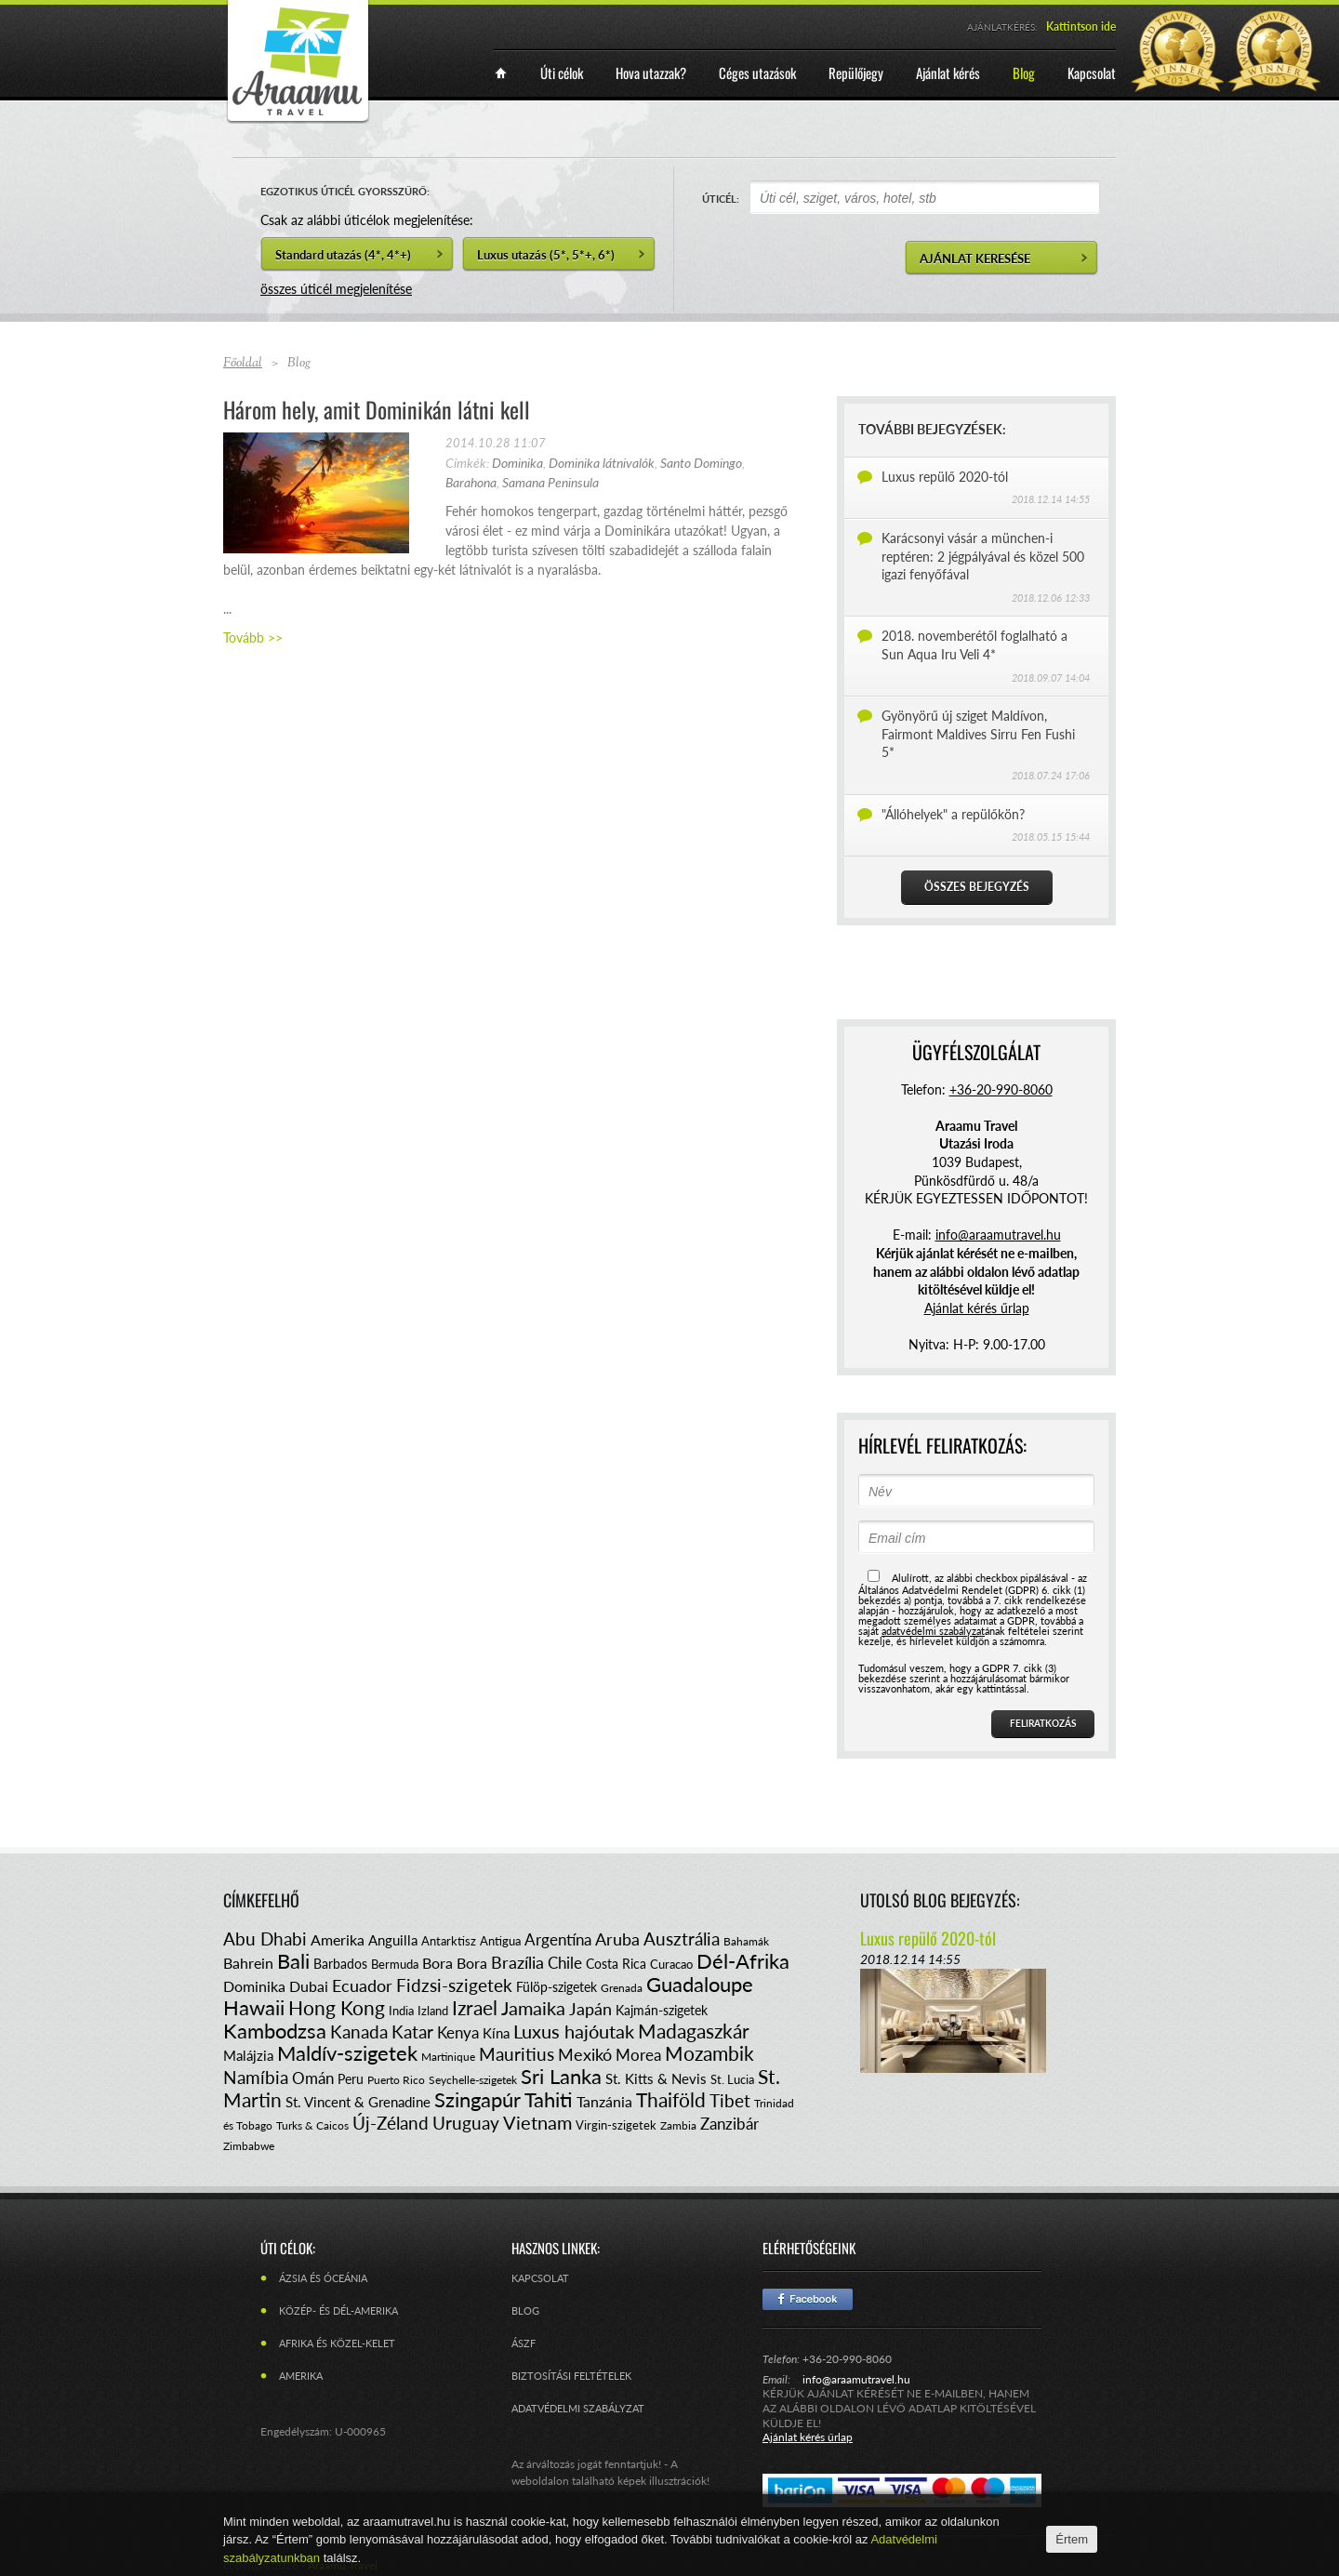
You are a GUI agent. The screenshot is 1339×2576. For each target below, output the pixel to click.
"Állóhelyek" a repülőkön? (953, 814)
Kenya (458, 2032)
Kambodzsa (274, 2030)
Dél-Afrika (742, 1960)
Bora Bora (454, 1963)
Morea (638, 2055)
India (401, 2010)
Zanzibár (729, 2123)
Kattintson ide (1081, 26)
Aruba (617, 1939)
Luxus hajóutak (573, 2031)
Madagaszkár (693, 2030)
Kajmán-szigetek (662, 2010)
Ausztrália (681, 1938)
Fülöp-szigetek (556, 1987)
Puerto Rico (396, 2080)
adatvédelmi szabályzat (933, 1631)
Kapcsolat (540, 2278)
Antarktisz (448, 1940)
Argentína (557, 1939)
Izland (433, 2010)
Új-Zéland (390, 2122)
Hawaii (254, 2007)
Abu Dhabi (265, 1938)
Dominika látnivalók (602, 463)
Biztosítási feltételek (571, 2376)
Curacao (671, 1964)
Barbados (340, 1964)
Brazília (517, 1962)
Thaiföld (671, 2099)
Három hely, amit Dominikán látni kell (376, 409)
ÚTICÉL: (720, 199)
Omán (313, 2078)
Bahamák (746, 1941)
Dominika (517, 463)
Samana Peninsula (550, 482)
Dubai (308, 1986)
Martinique (448, 2057)
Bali (293, 1960)
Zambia (678, 2125)
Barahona (471, 482)
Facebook (807, 2299)
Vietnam (537, 2122)
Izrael (474, 2007)
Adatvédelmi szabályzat (577, 2408)
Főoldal (242, 363)
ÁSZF (523, 2343)
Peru (351, 2079)
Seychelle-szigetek (473, 2080)
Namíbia (255, 2077)
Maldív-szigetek (347, 2052)
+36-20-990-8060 (1001, 1089)
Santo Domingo (701, 463)
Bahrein (248, 1963)
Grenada (622, 1988)
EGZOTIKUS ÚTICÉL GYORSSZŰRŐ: (345, 191)
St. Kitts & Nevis (656, 2078)
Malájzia (248, 2055)
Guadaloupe (699, 1984)
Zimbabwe (248, 2146)
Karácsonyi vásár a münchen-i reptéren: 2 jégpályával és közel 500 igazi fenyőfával (983, 556)
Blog (525, 2310)
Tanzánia (604, 2101)
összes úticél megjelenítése (336, 289)
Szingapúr (477, 2099)
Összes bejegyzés (976, 887)
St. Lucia (732, 2079)
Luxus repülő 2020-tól (945, 477)
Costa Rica (616, 1964)
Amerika (338, 1939)
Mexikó (585, 2054)
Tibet (729, 2100)
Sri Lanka (561, 2076)
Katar (412, 2031)
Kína (496, 2033)
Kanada (359, 2031)
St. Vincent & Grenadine (358, 2101)
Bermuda (394, 1964)
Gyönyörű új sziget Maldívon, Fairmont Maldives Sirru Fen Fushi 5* (978, 734)
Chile (565, 1962)
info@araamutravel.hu (856, 2379)
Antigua (500, 1940)
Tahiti (548, 2099)
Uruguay (465, 2122)
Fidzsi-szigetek (454, 1985)
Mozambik (709, 2053)
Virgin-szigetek (616, 2125)
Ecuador (362, 1985)
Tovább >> (253, 637)
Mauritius (516, 2054)
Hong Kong (336, 2007)
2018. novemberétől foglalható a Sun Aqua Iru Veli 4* (974, 645)
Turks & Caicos (312, 2125)
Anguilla (393, 1940)
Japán (590, 2008)
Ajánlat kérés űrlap (976, 1308)
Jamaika (533, 2008)
